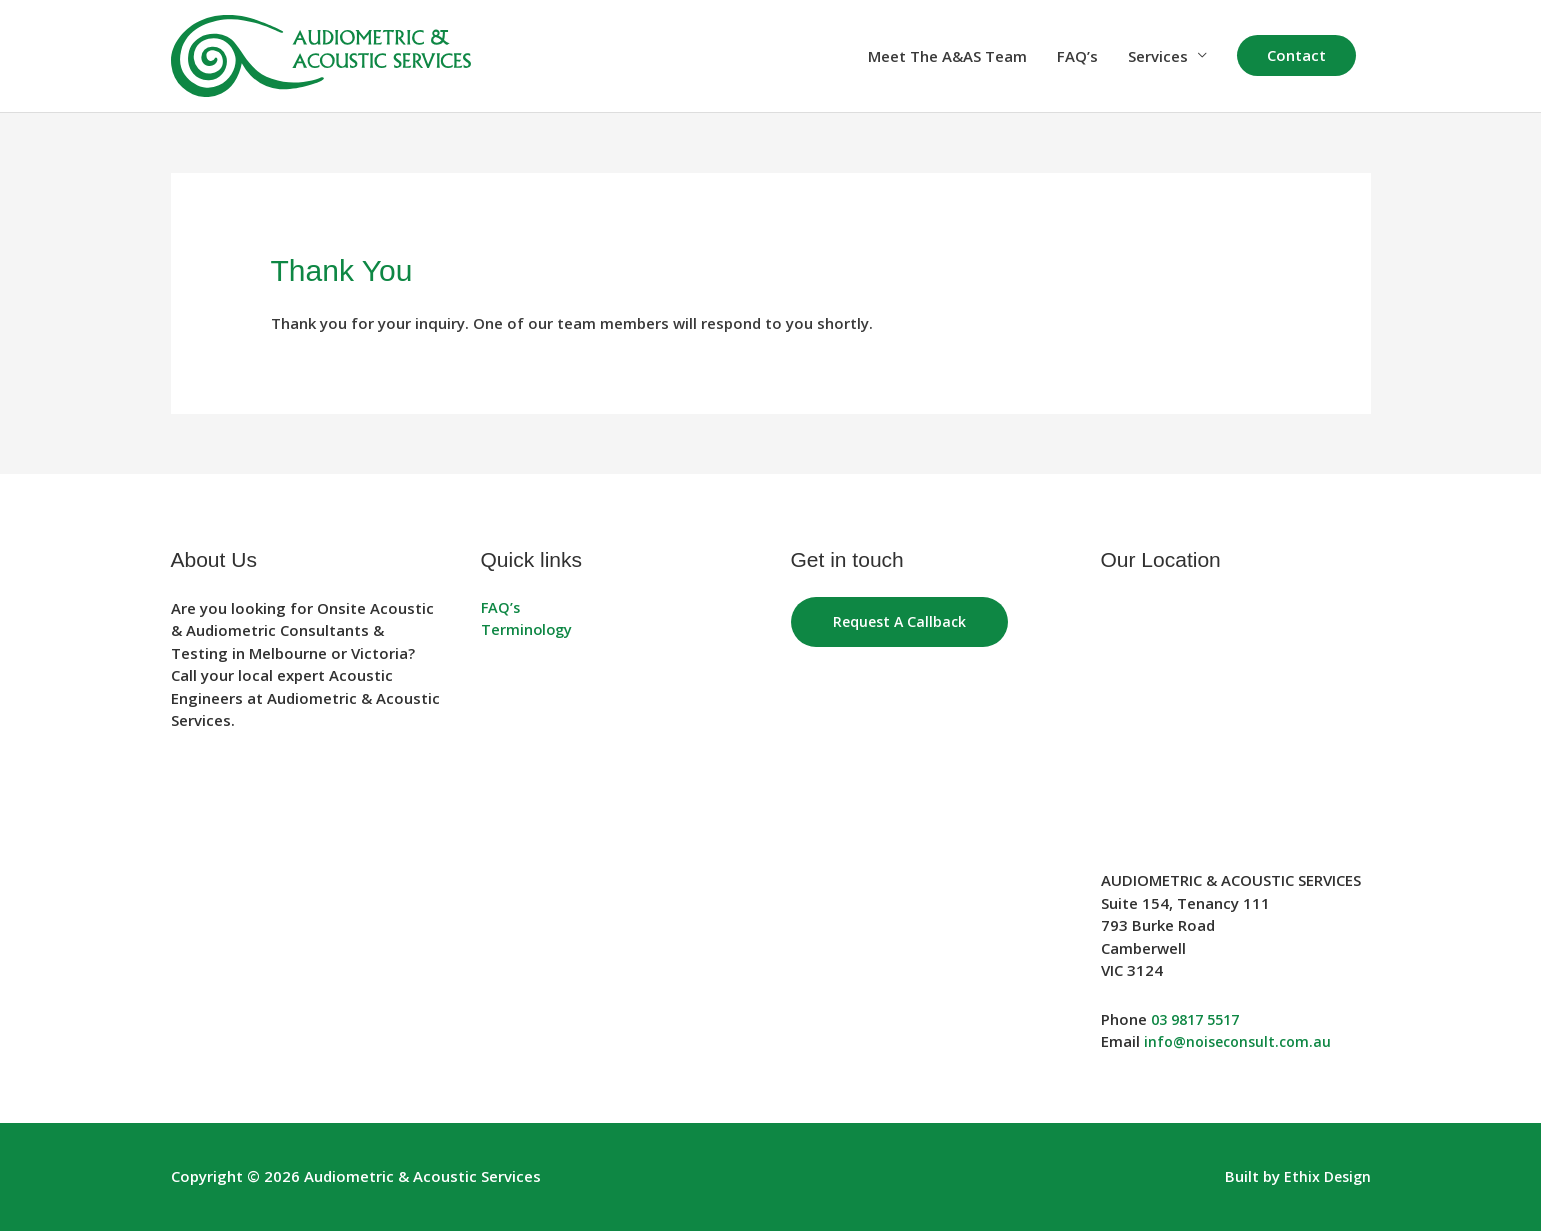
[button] (1296, 55)
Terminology (528, 630)
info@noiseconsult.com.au (1242, 1041)
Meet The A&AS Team (947, 56)
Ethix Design (1325, 1176)
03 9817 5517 (1200, 1019)
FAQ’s (1077, 56)
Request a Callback (902, 622)
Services (1158, 56)
